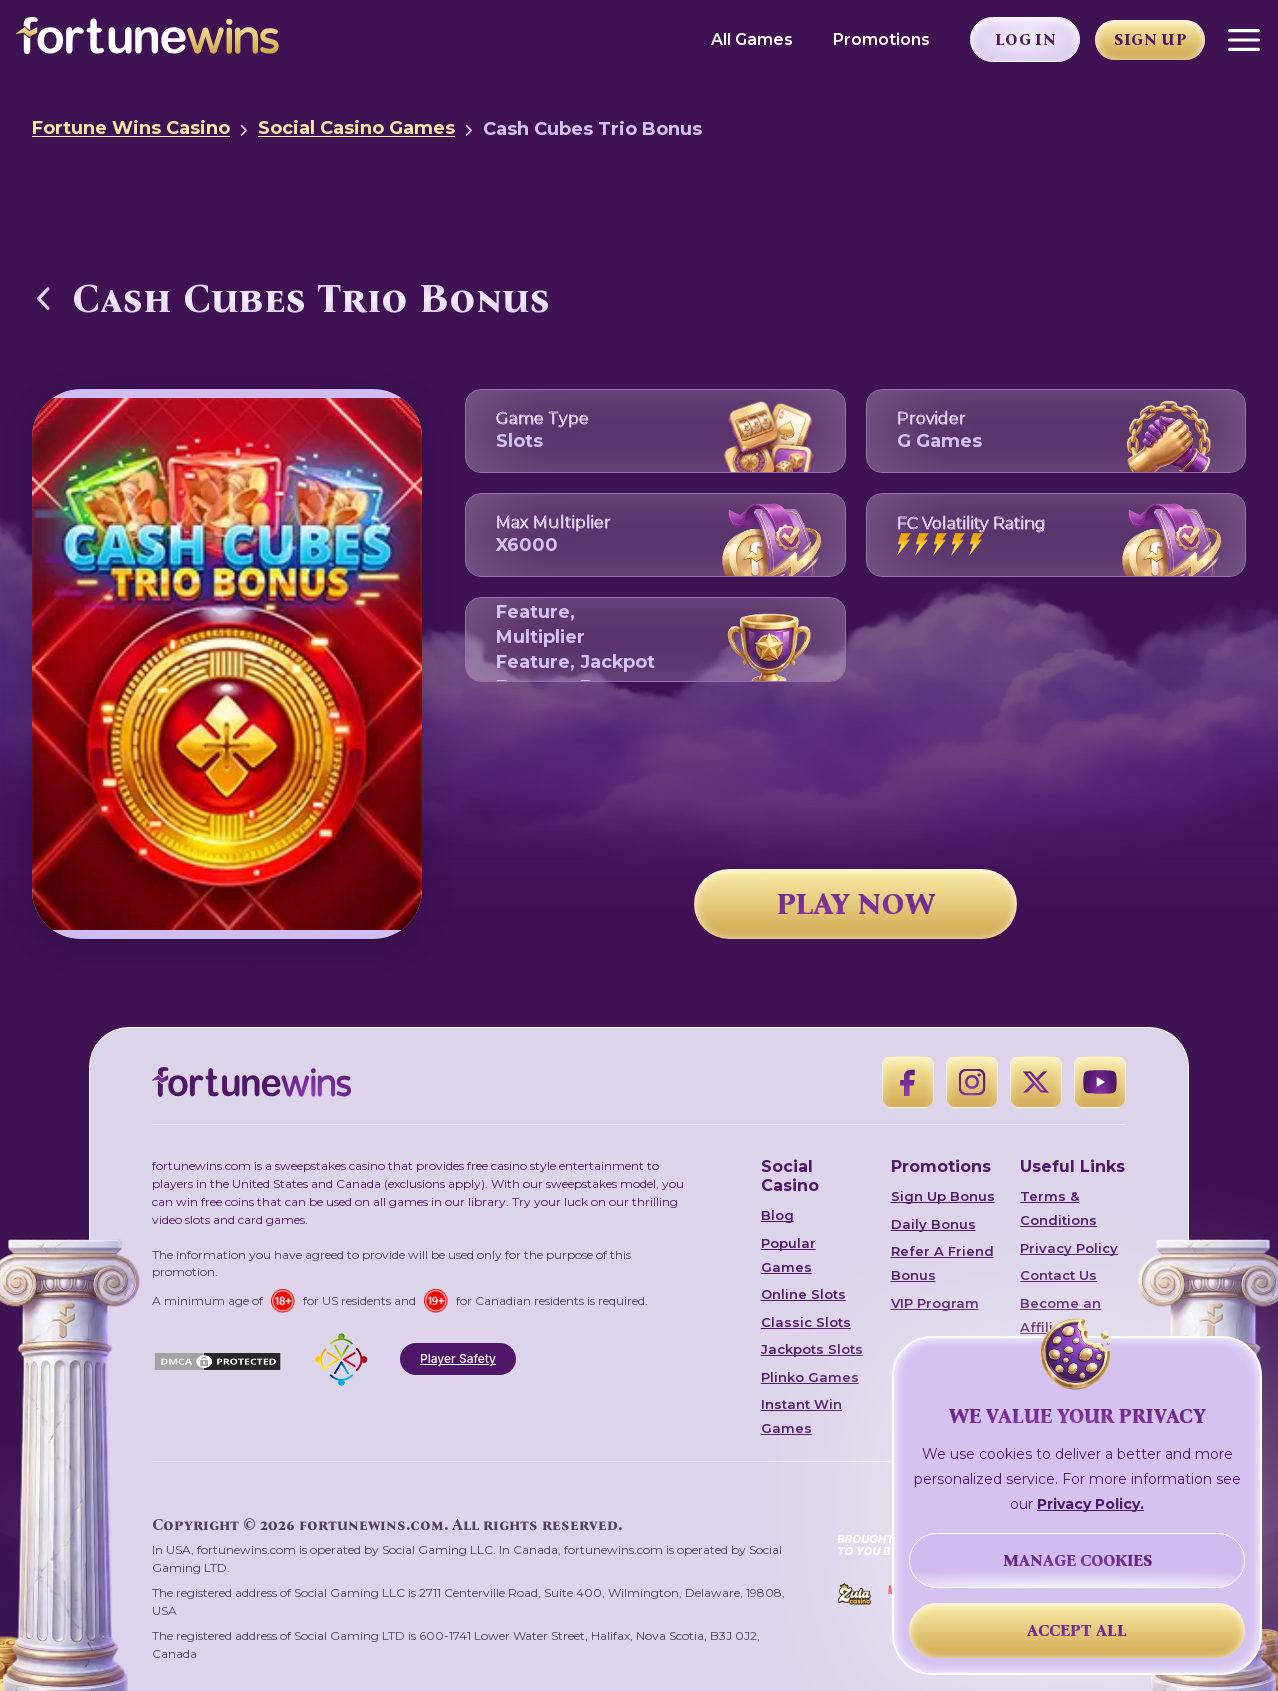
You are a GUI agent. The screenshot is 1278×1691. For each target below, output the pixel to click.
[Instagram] (972, 1082)
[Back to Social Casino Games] (44, 298)
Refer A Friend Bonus (942, 1263)
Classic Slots (806, 1322)
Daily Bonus (933, 1224)
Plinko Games (810, 1377)
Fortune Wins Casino (131, 128)
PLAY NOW (856, 904)
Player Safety (458, 1358)
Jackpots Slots (812, 1349)
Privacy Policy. (1090, 1504)
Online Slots (803, 1294)
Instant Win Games (801, 1416)
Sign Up (1150, 39)
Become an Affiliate (1060, 1315)
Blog (777, 1215)
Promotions (881, 39)
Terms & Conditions (1058, 1208)
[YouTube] (1100, 1082)
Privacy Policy (1069, 1248)
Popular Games (788, 1255)
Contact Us (1058, 1275)
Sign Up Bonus (943, 1196)
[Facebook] (908, 1082)
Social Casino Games (356, 128)
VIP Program (935, 1303)
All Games (752, 39)
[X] (1036, 1082)
